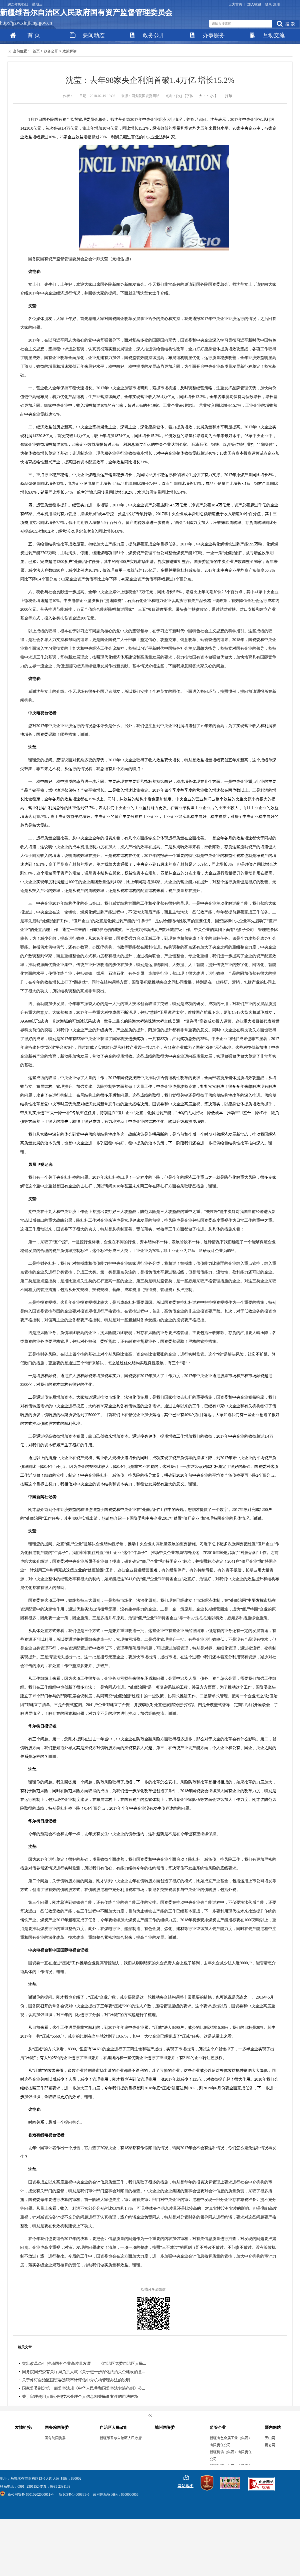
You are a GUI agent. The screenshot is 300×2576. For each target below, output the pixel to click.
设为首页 (235, 4)
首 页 (34, 35)
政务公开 (154, 35)
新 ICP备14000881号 (74, 2494)
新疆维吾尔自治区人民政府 (121, 2438)
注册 (276, 4)
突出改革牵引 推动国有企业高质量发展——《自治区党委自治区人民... (84, 2363)
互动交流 (274, 35)
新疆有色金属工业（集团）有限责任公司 (231, 2441)
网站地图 (186, 2486)
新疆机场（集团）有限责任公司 (231, 2455)
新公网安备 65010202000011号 (29, 2494)
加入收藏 (254, 4)
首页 (36, 51)
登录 (269, 4)
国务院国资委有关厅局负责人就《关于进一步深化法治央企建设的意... (83, 2372)
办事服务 (214, 35)
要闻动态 (94, 35)
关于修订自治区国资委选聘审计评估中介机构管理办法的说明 (76, 2380)
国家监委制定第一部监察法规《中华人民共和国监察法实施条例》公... (83, 2388)
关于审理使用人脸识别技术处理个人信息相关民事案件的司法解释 (80, 2396)
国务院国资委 (55, 2438)
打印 (228, 96)
